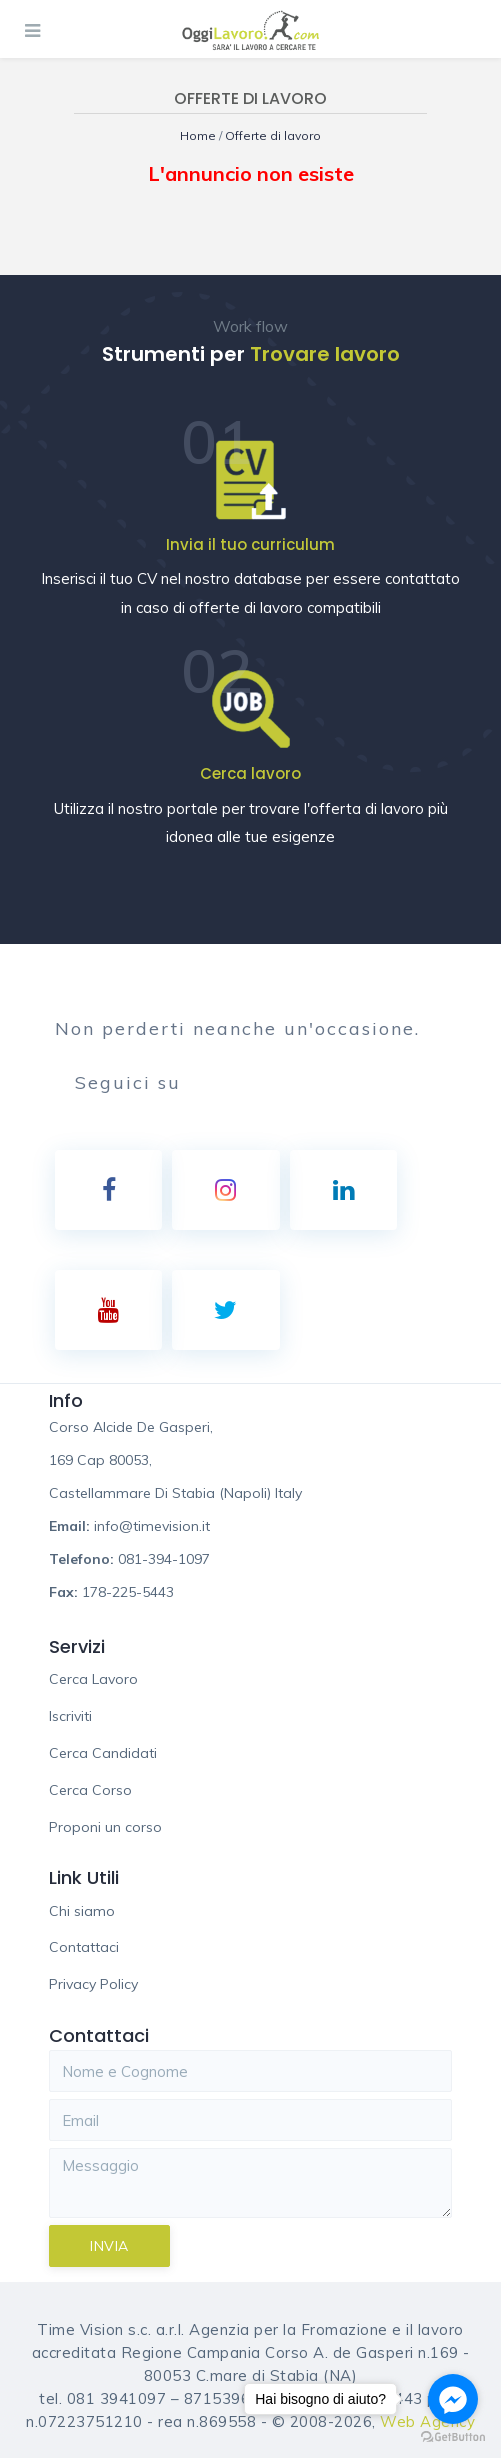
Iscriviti (70, 1716)
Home (199, 135)
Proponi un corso (105, 1827)
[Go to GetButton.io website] (453, 2437)
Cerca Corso (90, 1790)
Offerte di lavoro (273, 135)
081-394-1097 (164, 1559)
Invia (109, 2246)
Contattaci (84, 1947)
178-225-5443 (128, 1592)
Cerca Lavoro (93, 1679)
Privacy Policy (93, 1984)
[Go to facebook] (453, 2399)
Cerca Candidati (103, 1753)
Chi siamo (82, 1911)
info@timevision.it (152, 1526)
